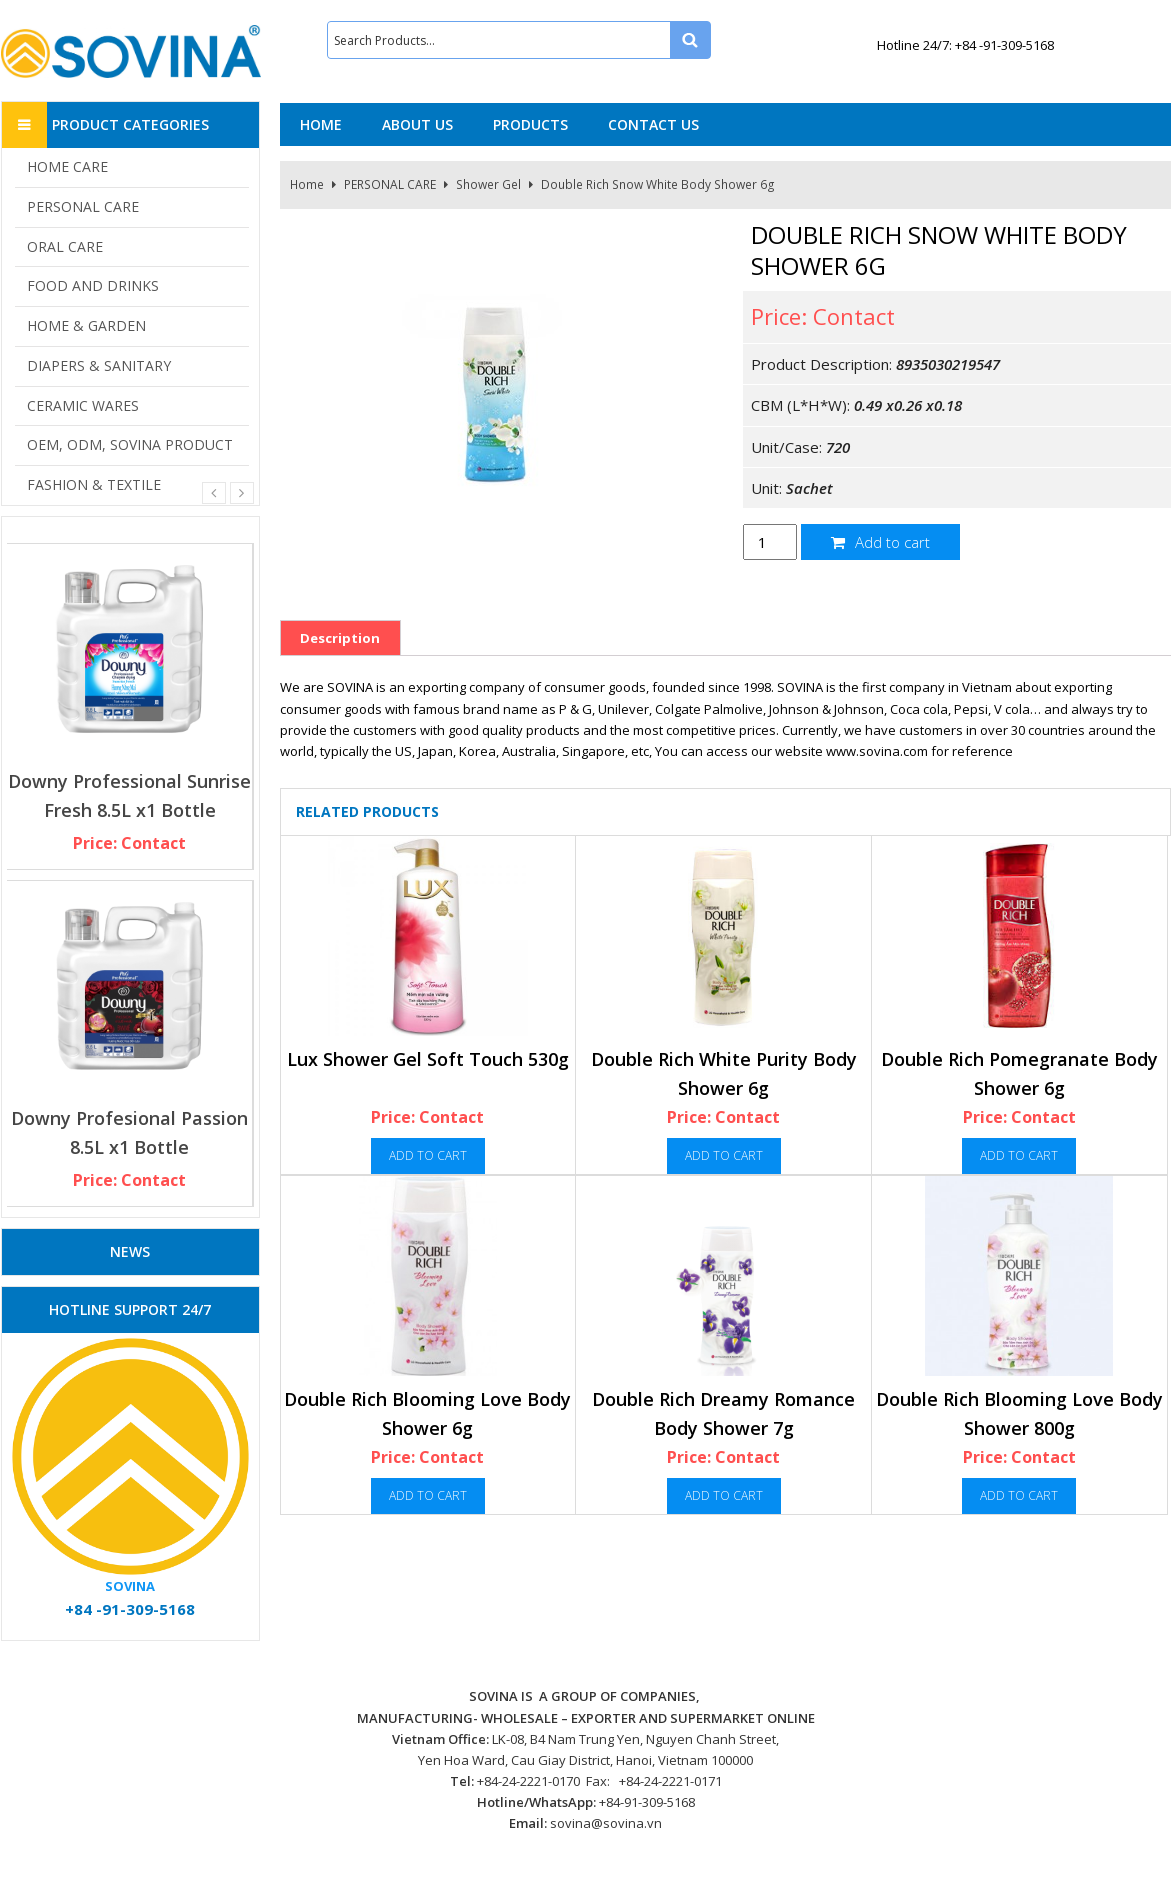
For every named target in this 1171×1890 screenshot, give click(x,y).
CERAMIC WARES (83, 405)
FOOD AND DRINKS (93, 285)
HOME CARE (67, 166)
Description (340, 638)
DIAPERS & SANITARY (99, 365)
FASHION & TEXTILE (94, 484)
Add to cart (880, 542)
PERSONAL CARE (390, 184)
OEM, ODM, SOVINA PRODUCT (130, 444)
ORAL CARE (65, 246)
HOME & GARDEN (86, 325)
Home (307, 184)
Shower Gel (488, 184)
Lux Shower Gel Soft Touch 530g (428, 1059)
